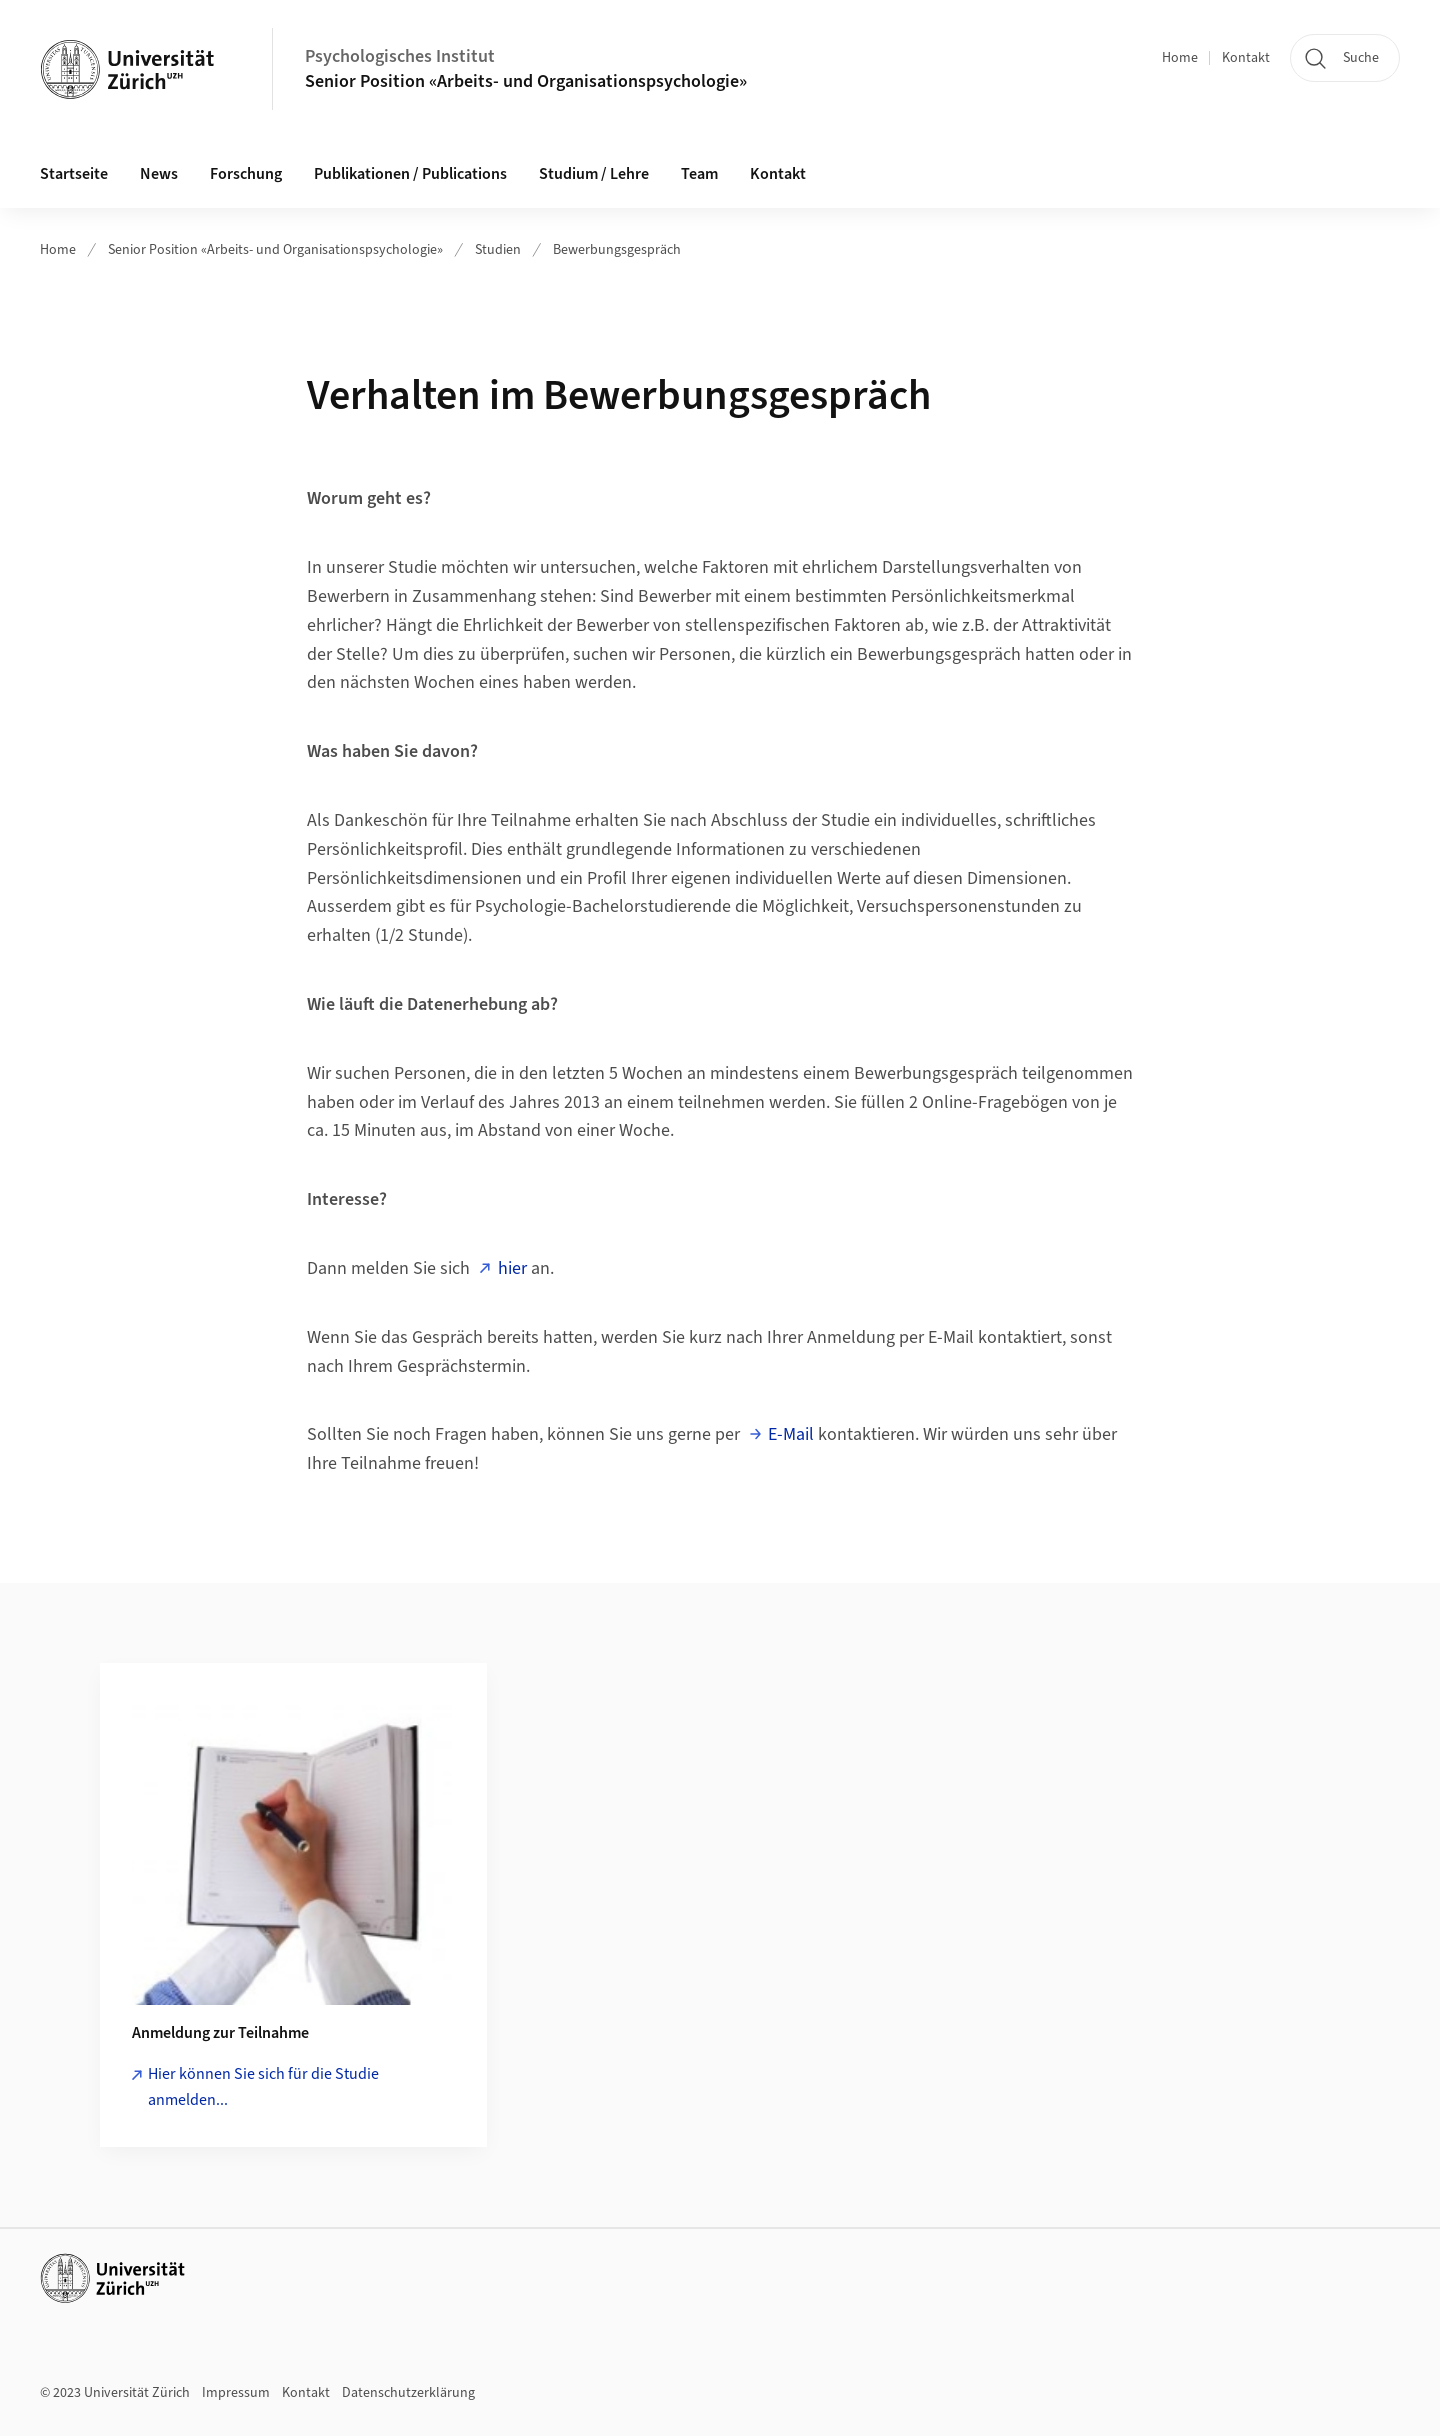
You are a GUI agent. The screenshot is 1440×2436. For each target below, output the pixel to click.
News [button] (159, 174)
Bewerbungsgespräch (617, 250)
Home (1180, 58)
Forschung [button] (246, 174)
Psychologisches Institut (400, 56)
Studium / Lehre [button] (594, 174)
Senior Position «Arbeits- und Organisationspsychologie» (526, 81)
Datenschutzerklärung (408, 2393)
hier (512, 1268)
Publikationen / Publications (410, 174)
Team (699, 174)
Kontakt (1246, 58)
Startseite (74, 174)
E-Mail (791, 1434)
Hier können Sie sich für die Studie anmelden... (263, 2087)
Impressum (236, 2393)
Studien (498, 250)
